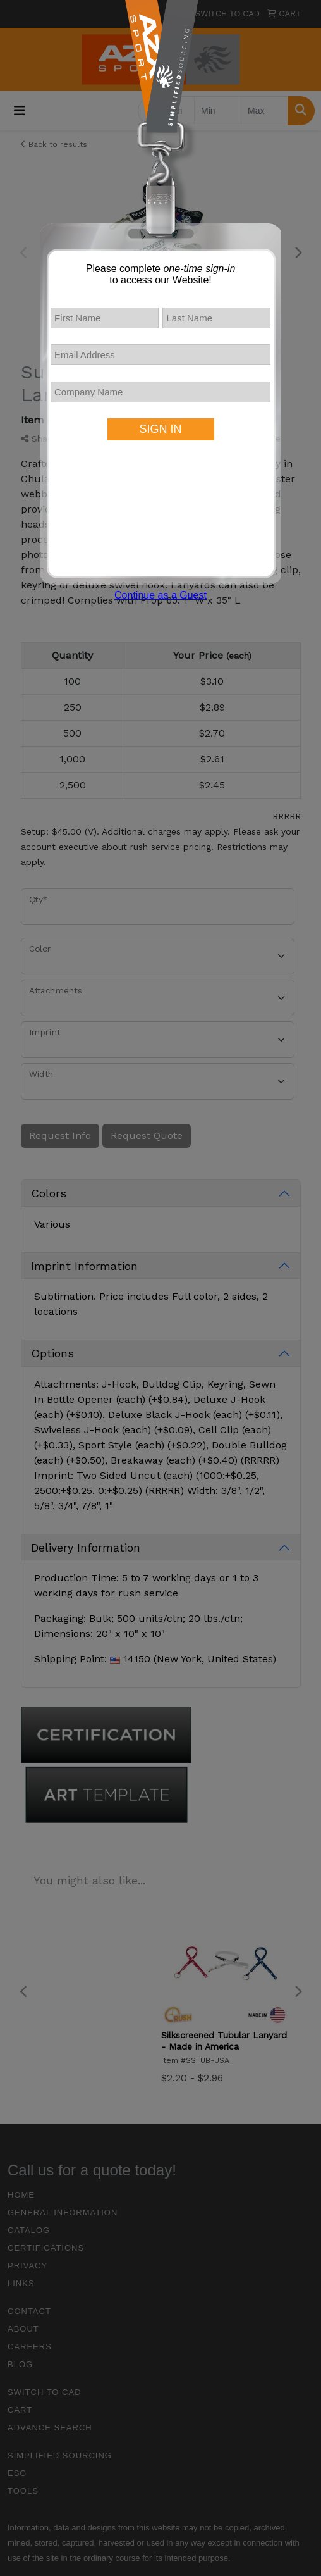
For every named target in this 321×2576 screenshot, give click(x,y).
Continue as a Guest (160, 595)
